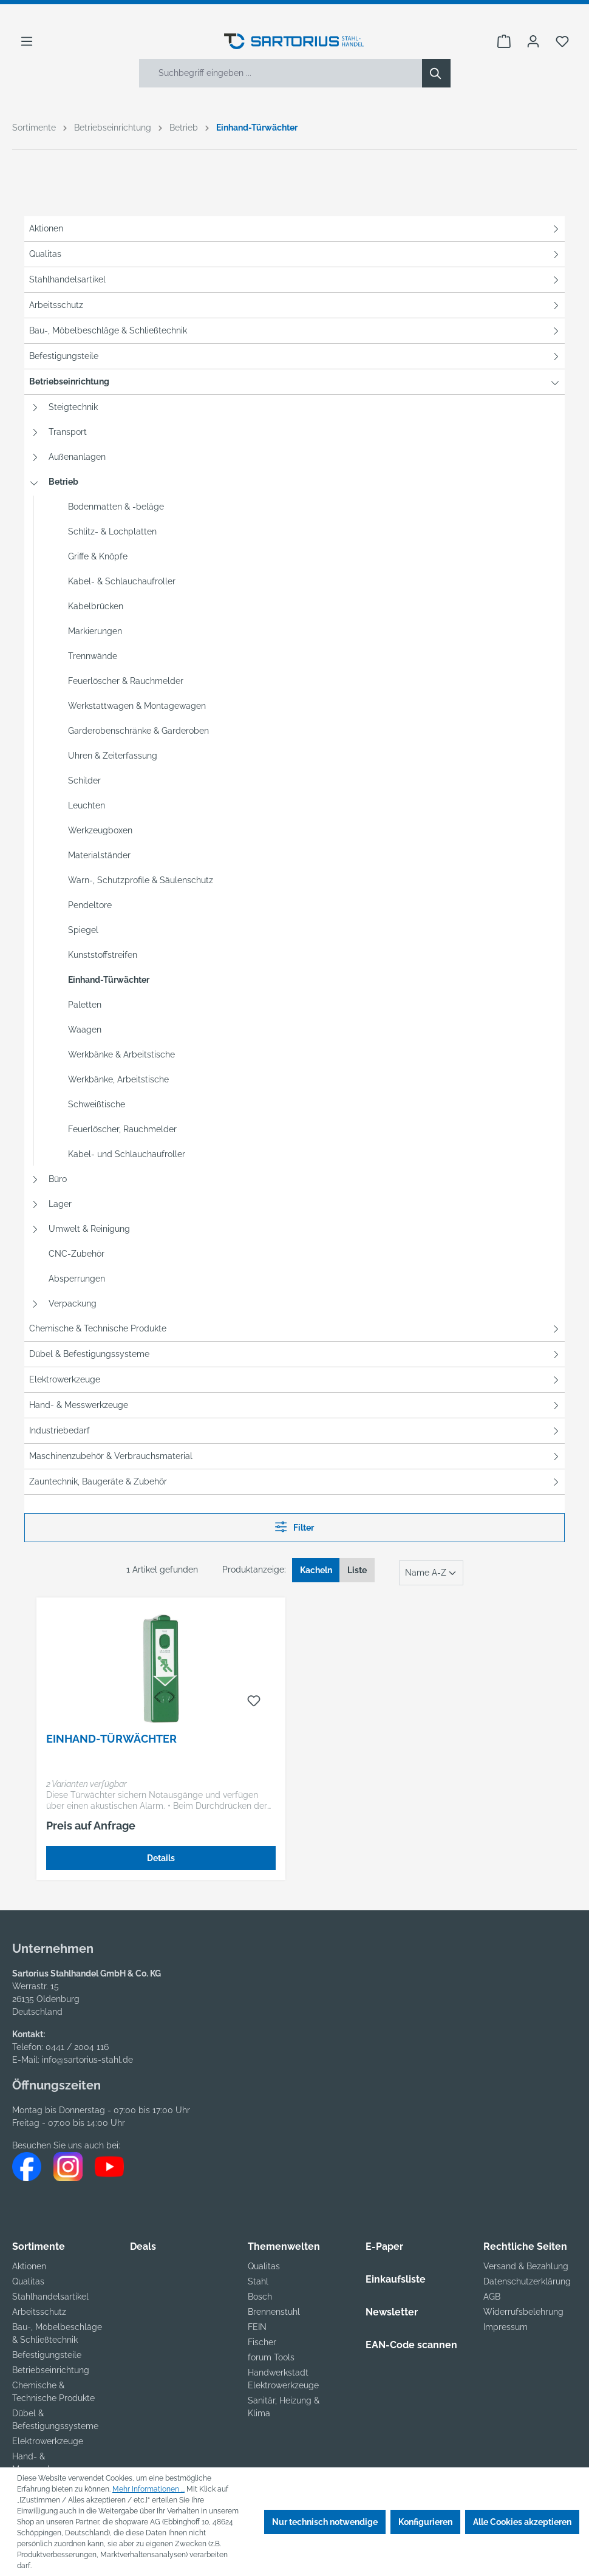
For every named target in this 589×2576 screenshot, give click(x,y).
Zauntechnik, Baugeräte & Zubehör (98, 1481)
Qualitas (45, 254)
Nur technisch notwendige (325, 2522)
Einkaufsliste (396, 2279)
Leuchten (86, 805)
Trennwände (92, 656)
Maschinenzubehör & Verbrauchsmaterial (110, 1456)
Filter (294, 1526)
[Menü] (26, 41)
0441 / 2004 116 (77, 2047)
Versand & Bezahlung (525, 2266)
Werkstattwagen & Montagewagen (137, 706)
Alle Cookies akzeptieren (522, 2522)
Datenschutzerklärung (527, 2281)
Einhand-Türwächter (108, 980)
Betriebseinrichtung (69, 381)
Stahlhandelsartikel (67, 279)
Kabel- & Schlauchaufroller (121, 581)
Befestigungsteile (63, 356)
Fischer (262, 2342)
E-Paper (384, 2246)
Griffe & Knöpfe (98, 556)
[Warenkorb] (504, 41)
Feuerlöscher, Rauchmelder (122, 1129)
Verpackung (73, 1303)
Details (161, 1858)
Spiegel (83, 930)
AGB (491, 2296)
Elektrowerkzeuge (64, 1379)
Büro (58, 1179)
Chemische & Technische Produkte (97, 1328)
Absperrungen (77, 1278)
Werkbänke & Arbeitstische (121, 1054)
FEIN (257, 2327)
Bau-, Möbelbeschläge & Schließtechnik (108, 330)
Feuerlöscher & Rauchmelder (125, 681)
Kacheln (316, 1570)
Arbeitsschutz (56, 305)
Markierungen (95, 631)
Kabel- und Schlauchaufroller (126, 1154)
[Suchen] (436, 73)
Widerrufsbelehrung (523, 2312)
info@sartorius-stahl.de (87, 2060)
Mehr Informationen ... (148, 2489)
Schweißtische (96, 1104)
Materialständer (99, 855)
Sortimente (38, 2246)
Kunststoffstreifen (102, 955)
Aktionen (46, 228)
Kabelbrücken (95, 606)
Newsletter (392, 2312)
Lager (60, 1204)
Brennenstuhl (274, 2312)
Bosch (260, 2296)
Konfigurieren (425, 2522)
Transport (68, 432)
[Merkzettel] (562, 41)
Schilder (84, 780)
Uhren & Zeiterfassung (112, 755)
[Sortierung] (431, 1572)
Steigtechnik (73, 407)
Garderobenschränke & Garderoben (138, 731)
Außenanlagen (77, 457)
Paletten (84, 1005)
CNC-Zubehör (76, 1254)
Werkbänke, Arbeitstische (118, 1079)
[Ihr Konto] (533, 41)
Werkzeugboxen (100, 830)
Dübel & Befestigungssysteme (89, 1354)
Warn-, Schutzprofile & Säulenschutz (140, 880)
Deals (143, 2246)
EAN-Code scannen (411, 2345)
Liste (357, 1570)
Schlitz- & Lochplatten (112, 531)
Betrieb (63, 482)
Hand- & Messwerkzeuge (78, 1405)
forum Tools (271, 2357)
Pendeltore (90, 905)
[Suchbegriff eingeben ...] (281, 73)
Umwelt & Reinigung (89, 1229)
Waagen (84, 1029)
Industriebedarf (59, 1430)
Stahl (258, 2281)
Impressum (505, 2327)
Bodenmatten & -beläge (116, 506)
